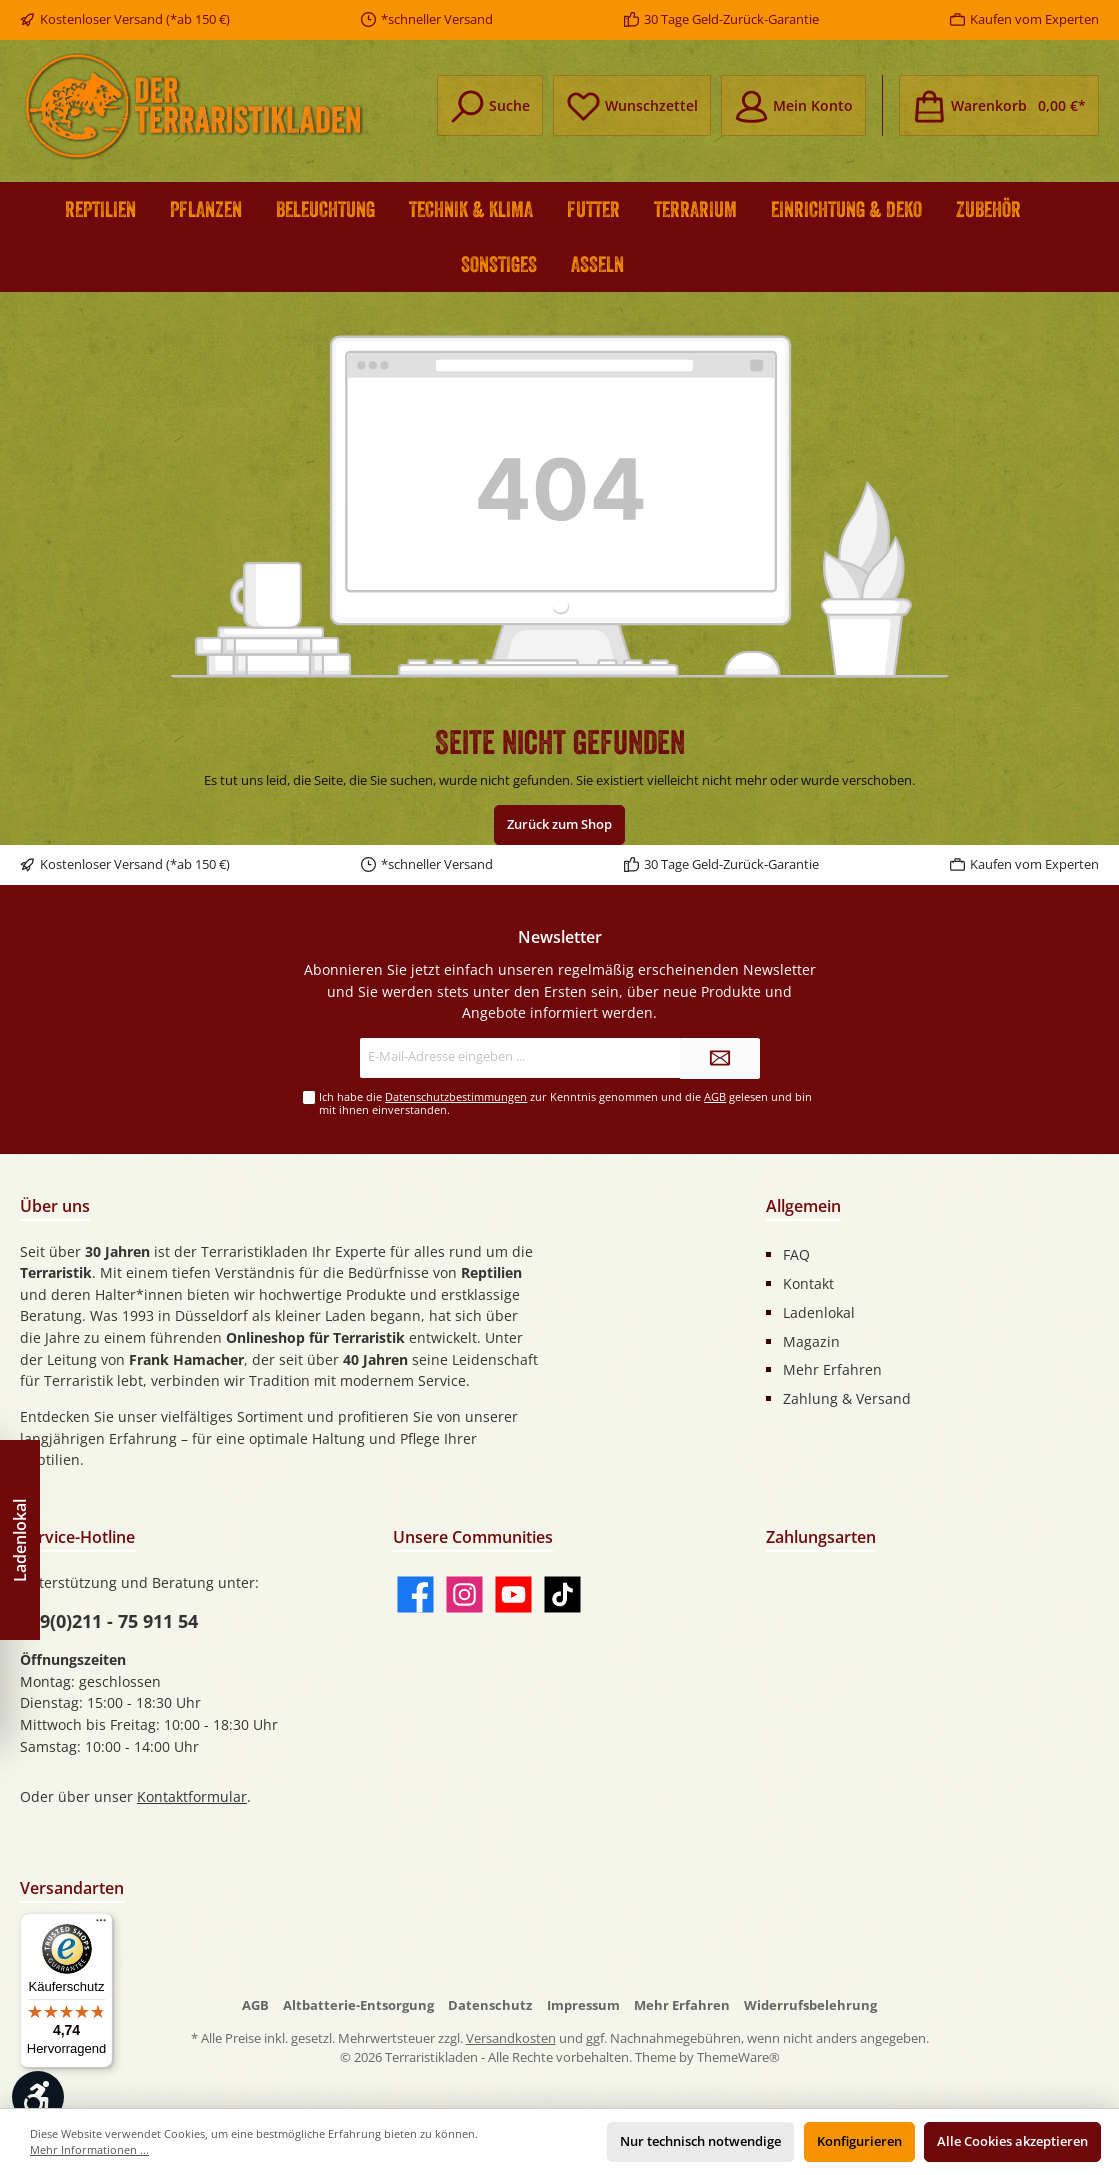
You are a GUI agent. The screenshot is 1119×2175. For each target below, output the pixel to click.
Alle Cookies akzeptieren (1012, 2141)
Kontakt (808, 1283)
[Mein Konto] (793, 105)
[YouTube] (513, 1594)
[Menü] (101, 1925)
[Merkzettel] (632, 105)
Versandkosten (511, 2038)
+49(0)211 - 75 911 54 (109, 1621)
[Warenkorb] (999, 105)
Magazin (811, 1341)
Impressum (583, 2005)
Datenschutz (490, 2005)
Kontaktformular (192, 1796)
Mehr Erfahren (832, 1369)
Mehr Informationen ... (89, 2149)
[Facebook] (415, 1594)
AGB (715, 1096)
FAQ (796, 1254)
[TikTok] (562, 1594)
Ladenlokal (819, 1312)
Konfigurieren (859, 2141)
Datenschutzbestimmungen (456, 1096)
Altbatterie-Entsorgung (358, 2005)
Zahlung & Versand (847, 1398)
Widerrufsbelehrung (810, 2005)
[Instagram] (464, 1594)
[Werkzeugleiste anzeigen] (38, 2097)
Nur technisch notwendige (700, 2141)
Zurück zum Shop (559, 824)
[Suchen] (490, 105)
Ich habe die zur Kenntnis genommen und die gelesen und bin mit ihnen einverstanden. (565, 1103)
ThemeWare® (738, 2057)
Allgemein (803, 1206)
